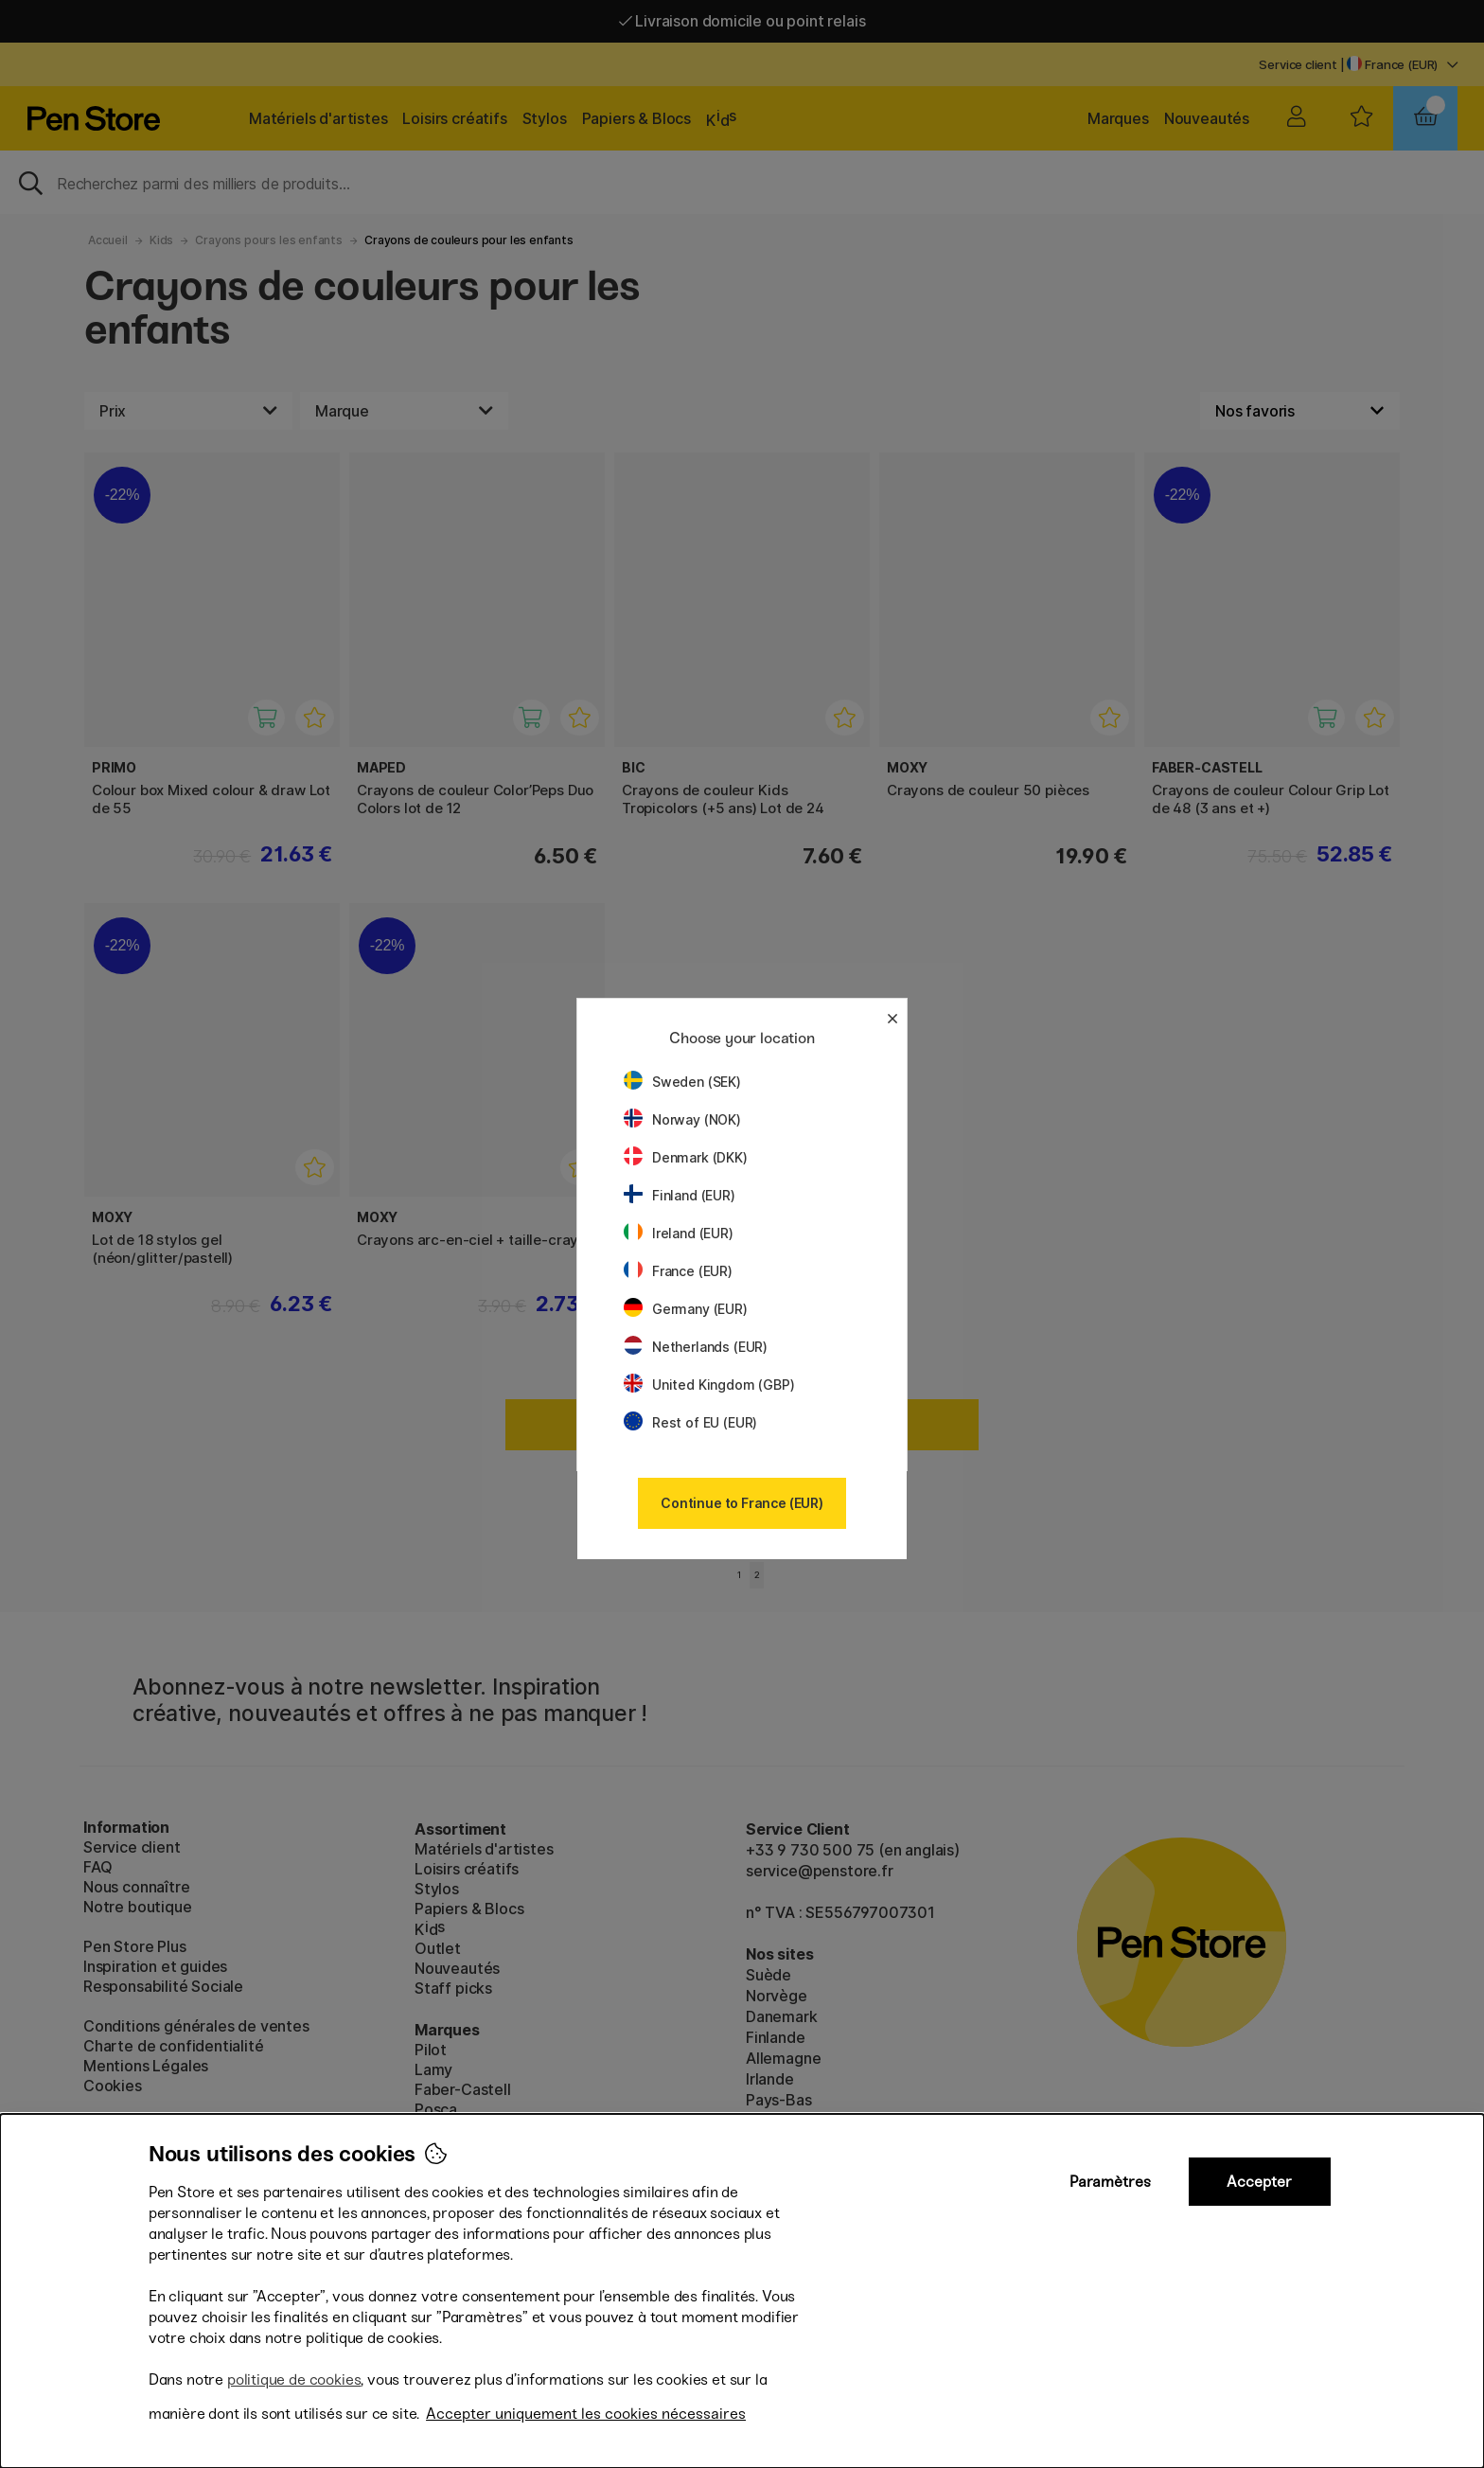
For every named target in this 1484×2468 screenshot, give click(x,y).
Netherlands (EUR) (696, 1347)
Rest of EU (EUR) (690, 1422)
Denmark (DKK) (686, 1157)
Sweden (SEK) (682, 1082)
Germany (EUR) (686, 1309)
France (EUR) (678, 1271)
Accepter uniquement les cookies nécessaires (586, 2414)
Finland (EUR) (679, 1195)
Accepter (1259, 2182)
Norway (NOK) (682, 1119)
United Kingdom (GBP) (709, 1384)
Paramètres (1110, 2182)
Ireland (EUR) (678, 1233)
